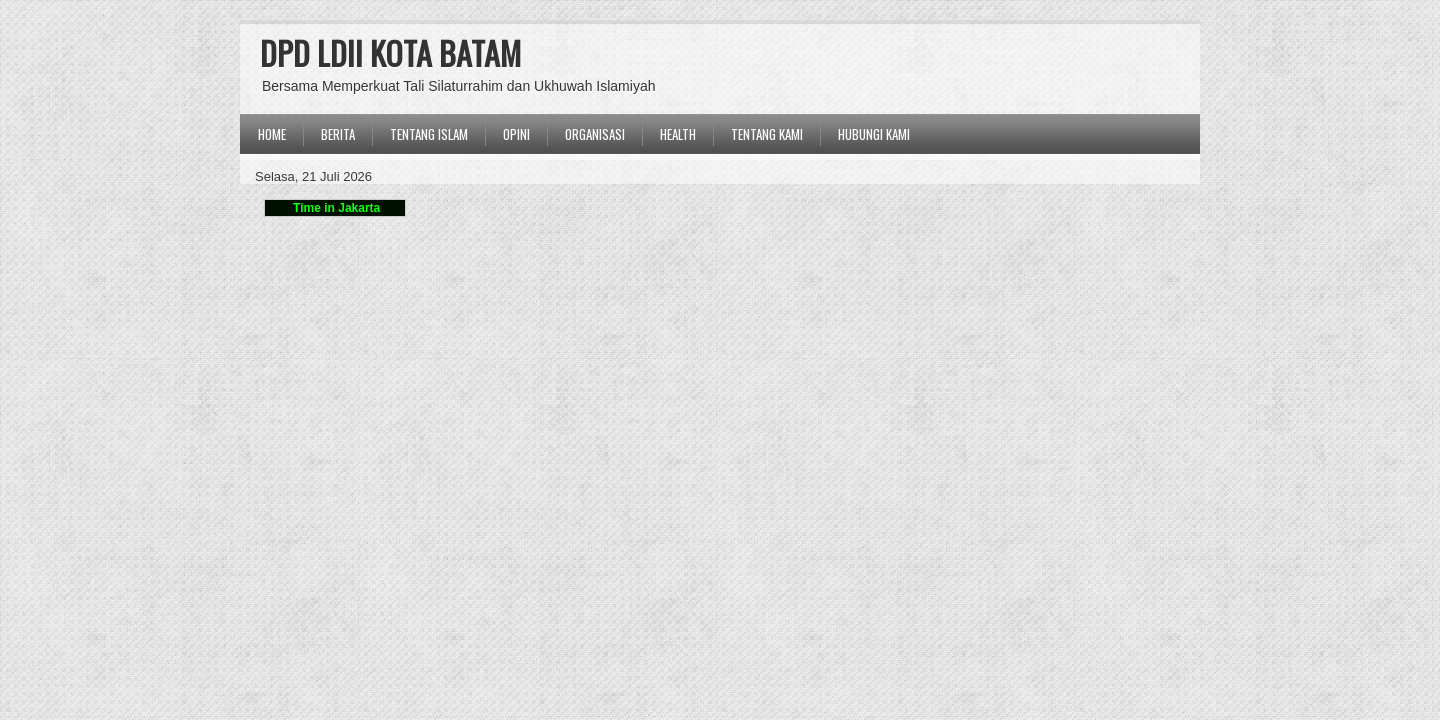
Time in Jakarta (335, 208)
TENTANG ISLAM (429, 134)
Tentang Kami (767, 134)
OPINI (516, 134)
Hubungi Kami (874, 134)
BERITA (338, 134)
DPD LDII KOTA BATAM (390, 52)
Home (272, 134)
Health (678, 134)
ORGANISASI (595, 134)
